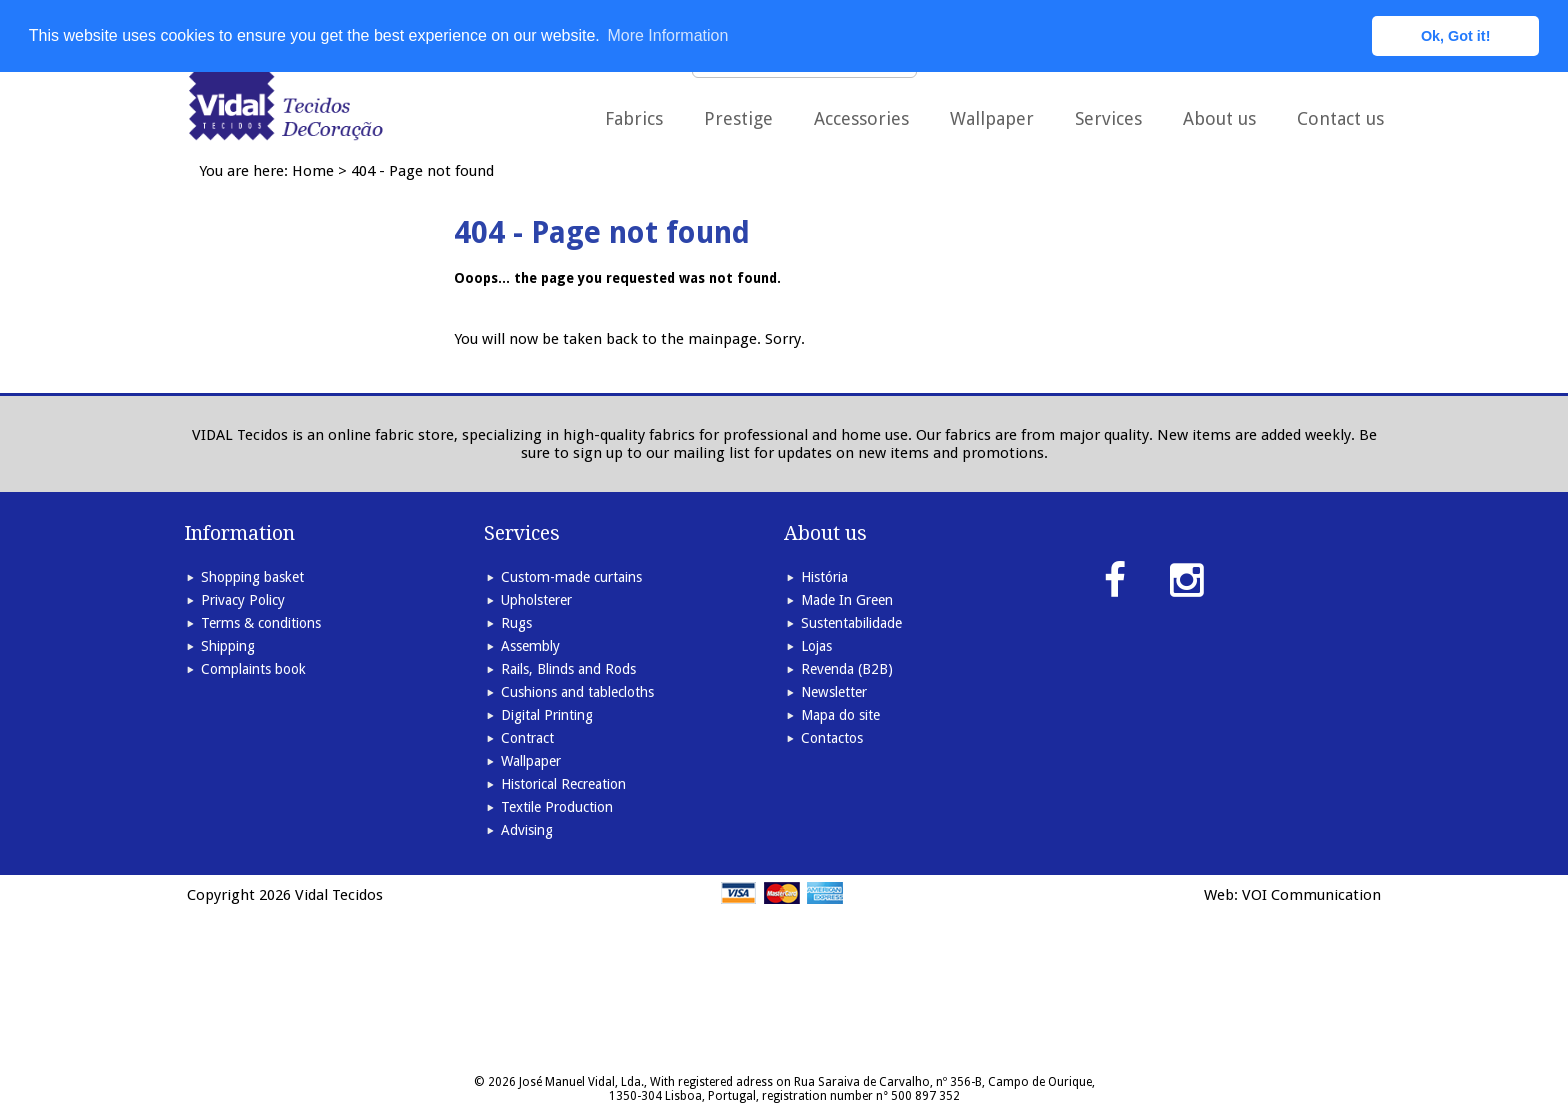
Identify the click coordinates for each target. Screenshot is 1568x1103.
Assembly (530, 646)
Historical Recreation (563, 784)
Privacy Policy (243, 600)
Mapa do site (840, 715)
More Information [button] (667, 35)
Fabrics (634, 118)
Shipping (228, 646)
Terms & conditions (261, 623)
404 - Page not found (422, 171)
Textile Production (557, 807)
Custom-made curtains (571, 577)
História (824, 577)
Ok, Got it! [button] (1456, 36)
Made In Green (847, 600)
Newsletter (834, 692)
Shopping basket (252, 577)
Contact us (1340, 118)
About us (1219, 118)
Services (1108, 118)
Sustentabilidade (851, 623)
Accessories (861, 118)
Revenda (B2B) (847, 669)
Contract (527, 738)
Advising (527, 830)
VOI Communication (1311, 895)
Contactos (832, 738)
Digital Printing (547, 715)
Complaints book (253, 669)
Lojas (816, 646)
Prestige (738, 118)
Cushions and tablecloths (577, 692)
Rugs (516, 623)
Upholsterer (536, 600)
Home (313, 171)
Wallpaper (992, 118)
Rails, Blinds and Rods (568, 669)
